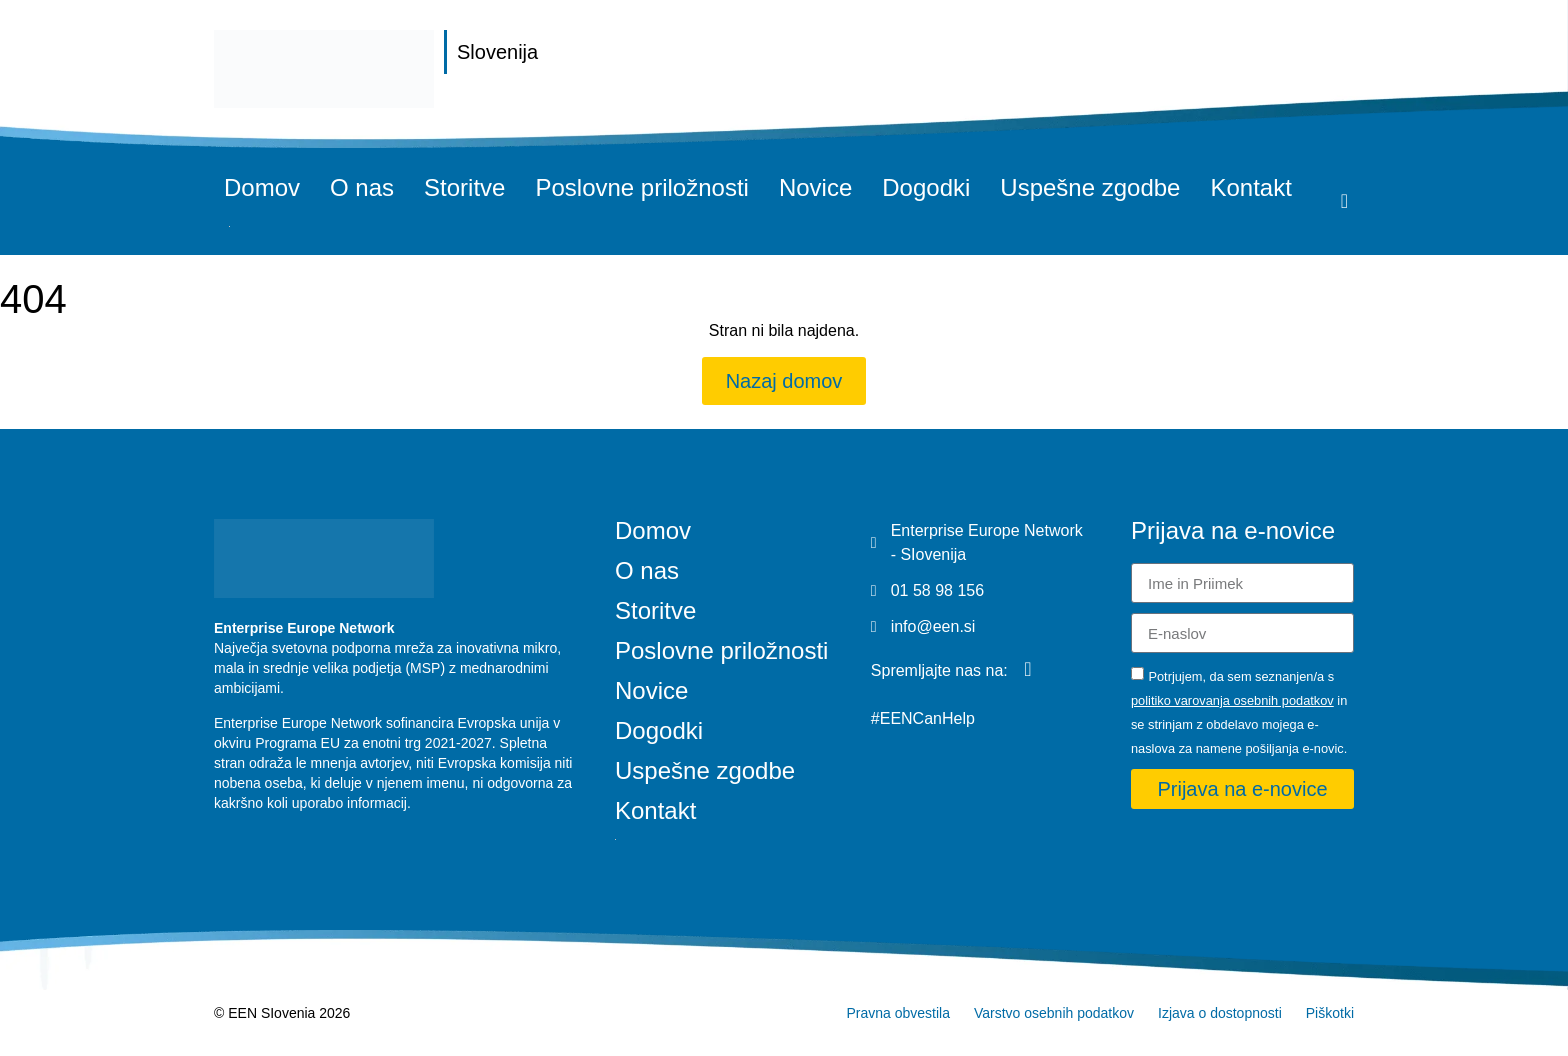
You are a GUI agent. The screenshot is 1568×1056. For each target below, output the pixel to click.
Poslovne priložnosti (641, 187)
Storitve (464, 187)
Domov (262, 187)
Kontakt (1250, 187)
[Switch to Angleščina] (229, 226)
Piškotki (1330, 1013)
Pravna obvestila (898, 1013)
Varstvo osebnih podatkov (1054, 1013)
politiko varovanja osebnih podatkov (1232, 700)
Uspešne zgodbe (1090, 187)
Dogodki (926, 187)
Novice (815, 187)
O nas (362, 187)
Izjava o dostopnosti (1220, 1013)
